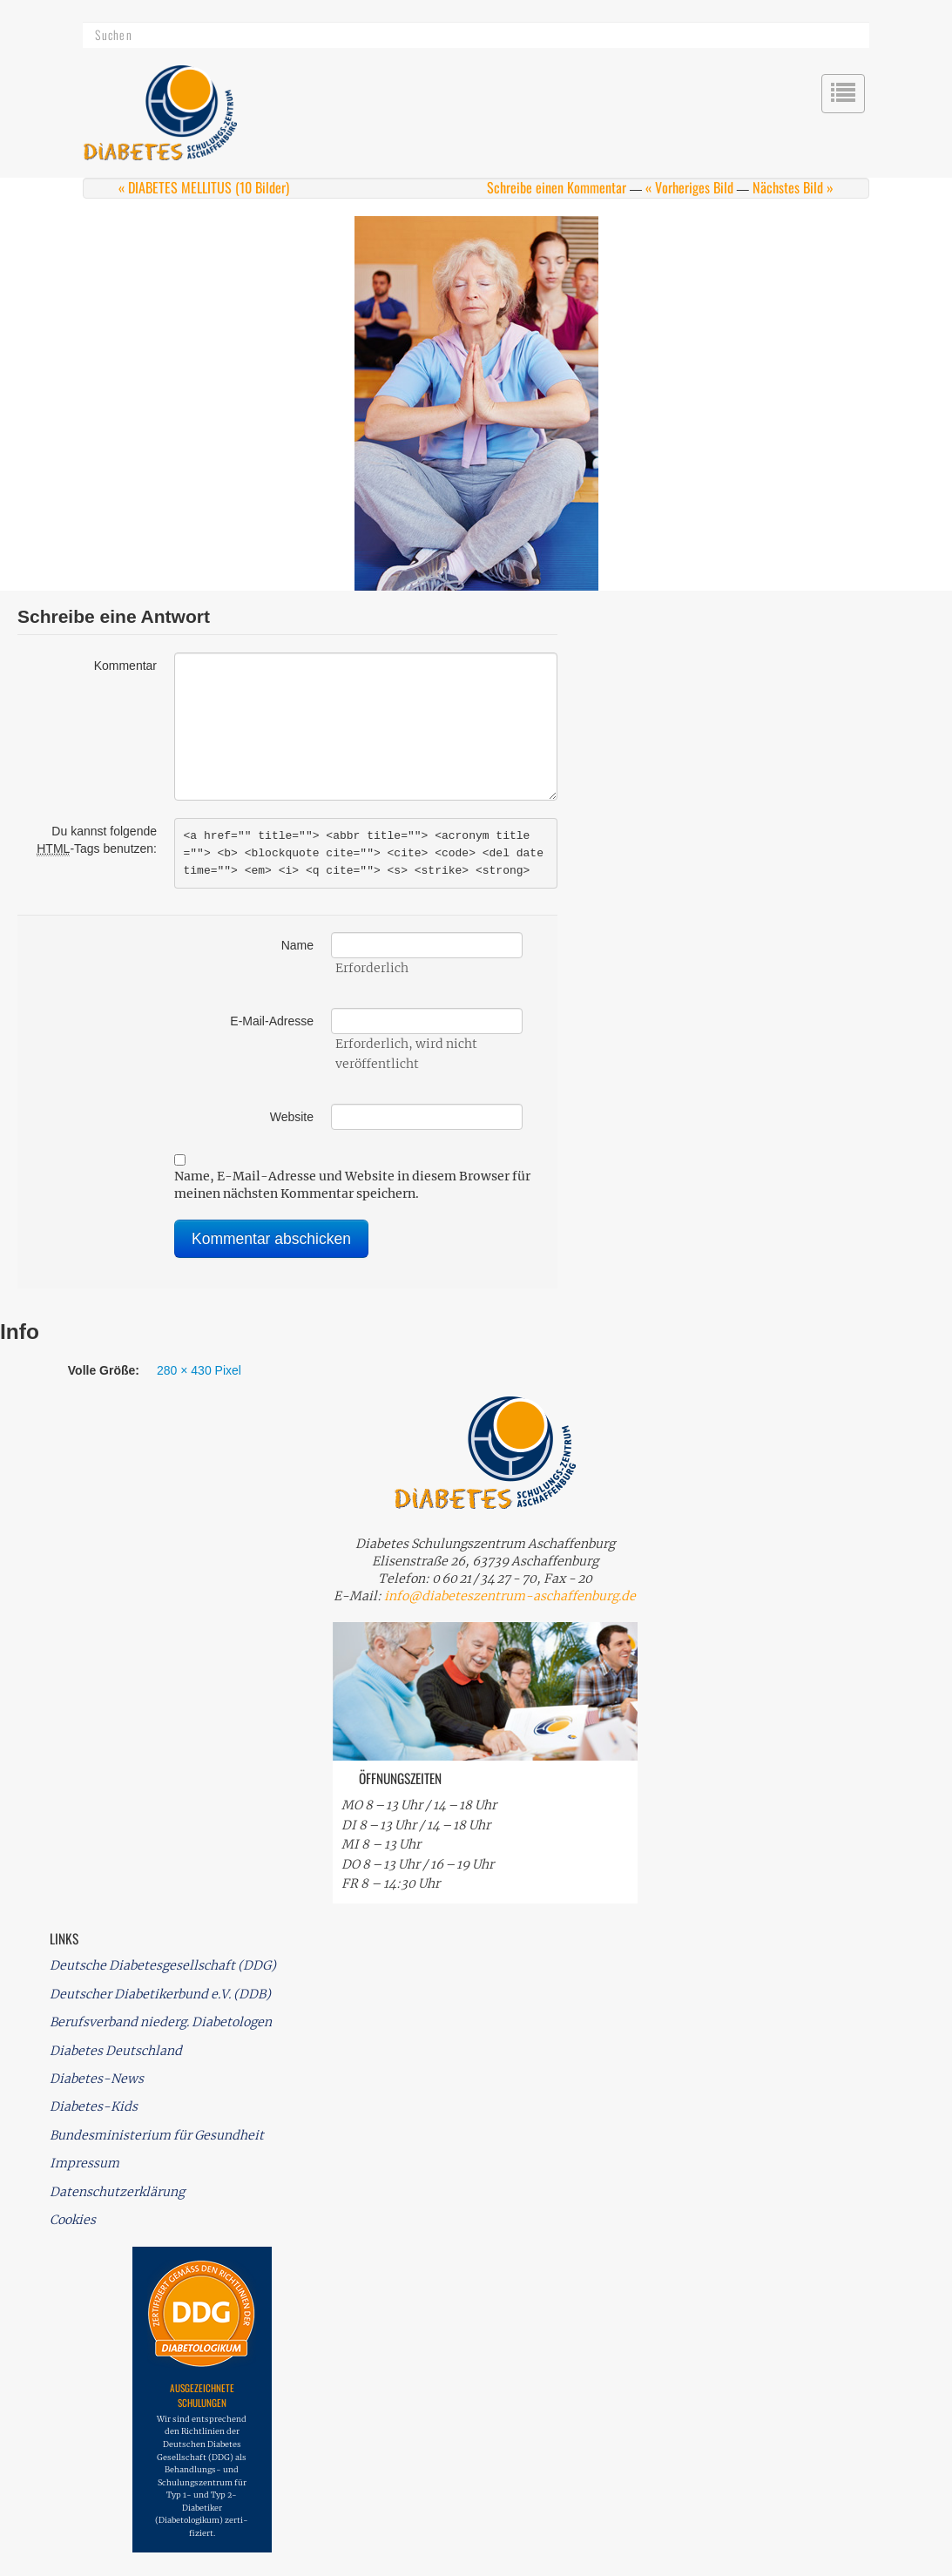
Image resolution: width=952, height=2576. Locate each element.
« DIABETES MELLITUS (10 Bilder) (203, 187)
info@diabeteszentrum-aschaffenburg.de (510, 1596)
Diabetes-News (97, 2078)
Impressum (84, 2163)
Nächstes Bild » (793, 187)
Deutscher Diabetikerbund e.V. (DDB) (160, 1994)
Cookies (73, 2220)
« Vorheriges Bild (689, 187)
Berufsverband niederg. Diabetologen (161, 2022)
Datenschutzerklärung (117, 2192)
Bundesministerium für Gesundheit (157, 2135)
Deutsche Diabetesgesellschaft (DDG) (163, 1965)
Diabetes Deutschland (116, 2051)
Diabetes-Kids (94, 2106)
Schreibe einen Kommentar (556, 187)
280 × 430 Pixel (199, 1370)
